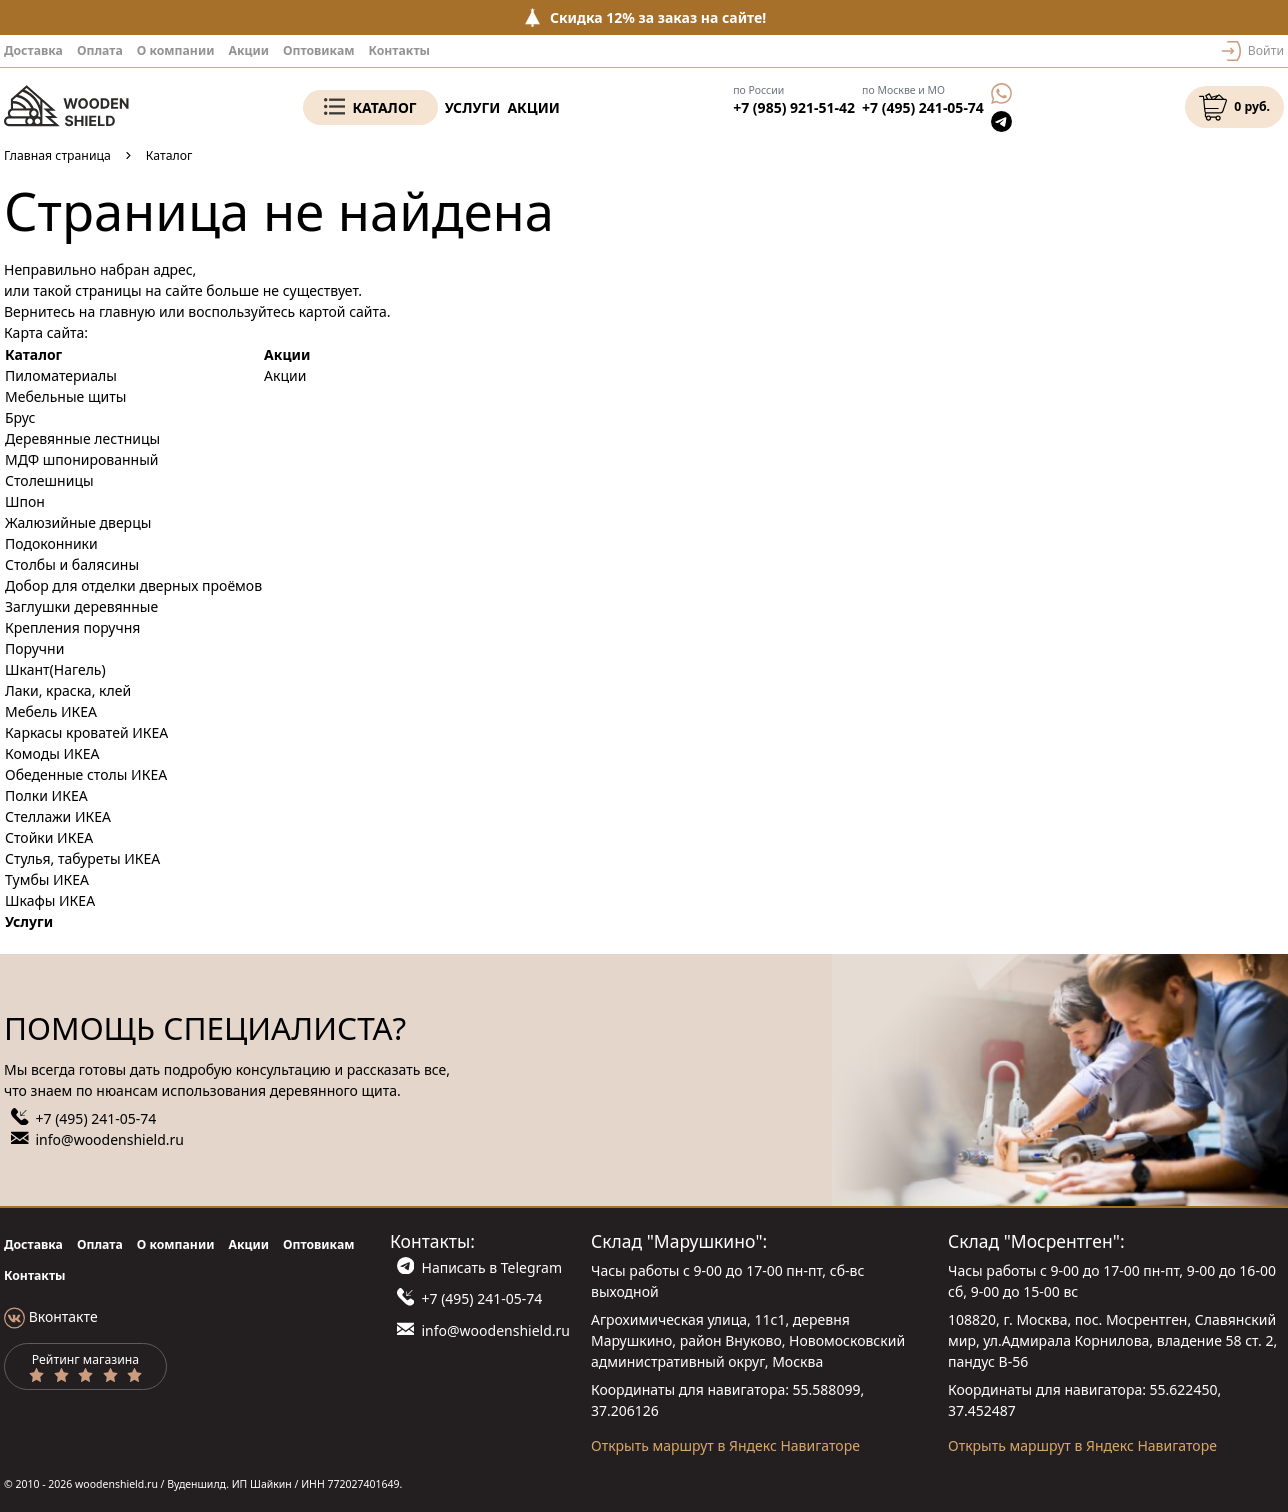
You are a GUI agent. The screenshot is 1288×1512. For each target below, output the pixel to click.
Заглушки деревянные (81, 606)
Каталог (384, 107)
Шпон (25, 501)
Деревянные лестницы (82, 438)
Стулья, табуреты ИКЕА (82, 858)
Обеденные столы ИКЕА (86, 774)
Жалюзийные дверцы (78, 522)
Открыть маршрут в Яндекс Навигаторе (725, 1445)
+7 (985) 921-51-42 (794, 107)
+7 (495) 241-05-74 (923, 107)
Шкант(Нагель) (55, 669)
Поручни (34, 648)
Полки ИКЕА (46, 795)
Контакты (399, 50)
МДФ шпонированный (81, 459)
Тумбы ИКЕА (47, 879)
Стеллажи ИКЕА (58, 816)
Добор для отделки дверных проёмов (133, 585)
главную (127, 311)
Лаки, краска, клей (68, 690)
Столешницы (49, 480)
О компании (176, 50)
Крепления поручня (72, 627)
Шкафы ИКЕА (50, 900)
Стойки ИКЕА (49, 837)
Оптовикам (319, 50)
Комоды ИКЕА (52, 753)
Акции (248, 50)
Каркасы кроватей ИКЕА (86, 732)
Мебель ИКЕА (51, 711)
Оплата (100, 50)
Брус (20, 417)
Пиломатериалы (61, 375)
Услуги (473, 107)
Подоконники (51, 543)
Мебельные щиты (65, 396)
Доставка (33, 50)
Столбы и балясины (72, 564)
